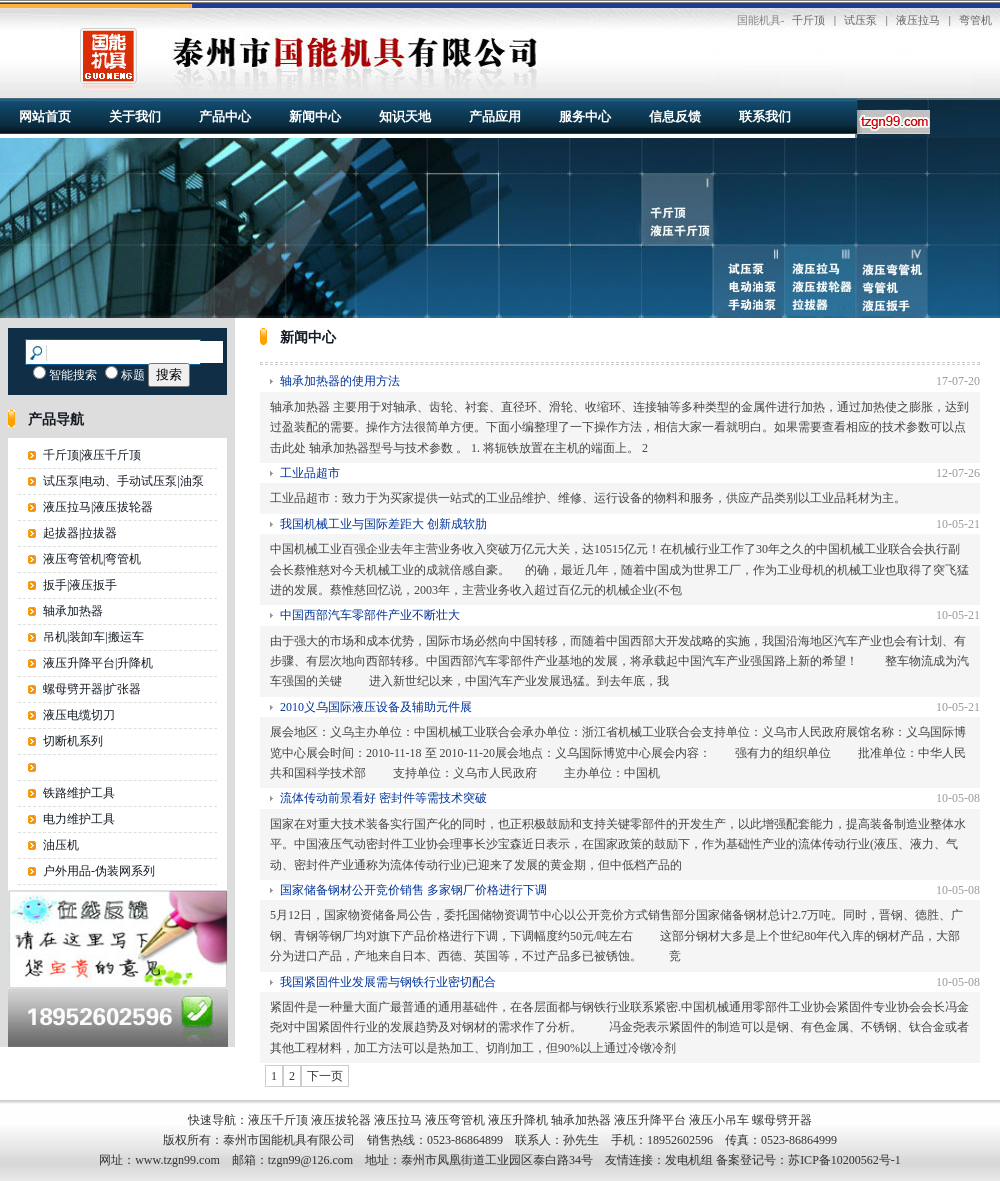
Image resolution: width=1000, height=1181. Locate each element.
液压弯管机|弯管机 (92, 559)
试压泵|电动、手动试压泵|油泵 (123, 481)
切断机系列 (73, 741)
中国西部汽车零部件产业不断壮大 (370, 615)
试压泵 (860, 20)
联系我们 (765, 116)
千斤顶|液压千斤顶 (92, 455)
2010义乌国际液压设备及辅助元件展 (376, 707)
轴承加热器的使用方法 (340, 381)
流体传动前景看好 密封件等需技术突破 (383, 798)
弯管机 (975, 20)
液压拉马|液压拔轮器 (98, 507)
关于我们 (135, 116)
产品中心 (225, 116)
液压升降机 (518, 1120)
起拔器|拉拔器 (80, 533)
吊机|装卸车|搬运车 (93, 637)
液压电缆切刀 (79, 715)
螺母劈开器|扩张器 (92, 689)
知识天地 (405, 116)
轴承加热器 (73, 611)
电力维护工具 (79, 819)
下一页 (325, 1076)
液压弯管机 (455, 1120)
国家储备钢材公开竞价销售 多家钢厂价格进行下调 (413, 890)
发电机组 (689, 1160)
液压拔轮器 (341, 1120)
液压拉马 (918, 20)
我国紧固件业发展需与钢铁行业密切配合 (388, 982)
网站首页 (45, 116)
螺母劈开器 (782, 1120)
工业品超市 (310, 473)
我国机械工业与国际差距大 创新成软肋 (383, 524)
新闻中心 (315, 116)
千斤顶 (808, 20)
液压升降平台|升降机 (98, 663)
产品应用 (495, 116)
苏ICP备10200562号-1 (844, 1160)
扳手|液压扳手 (80, 585)
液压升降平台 (650, 1120)
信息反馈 (675, 116)
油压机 (61, 845)
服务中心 (585, 116)
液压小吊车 (719, 1120)
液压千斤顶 (278, 1120)
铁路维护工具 (79, 793)
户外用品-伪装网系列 (99, 871)
